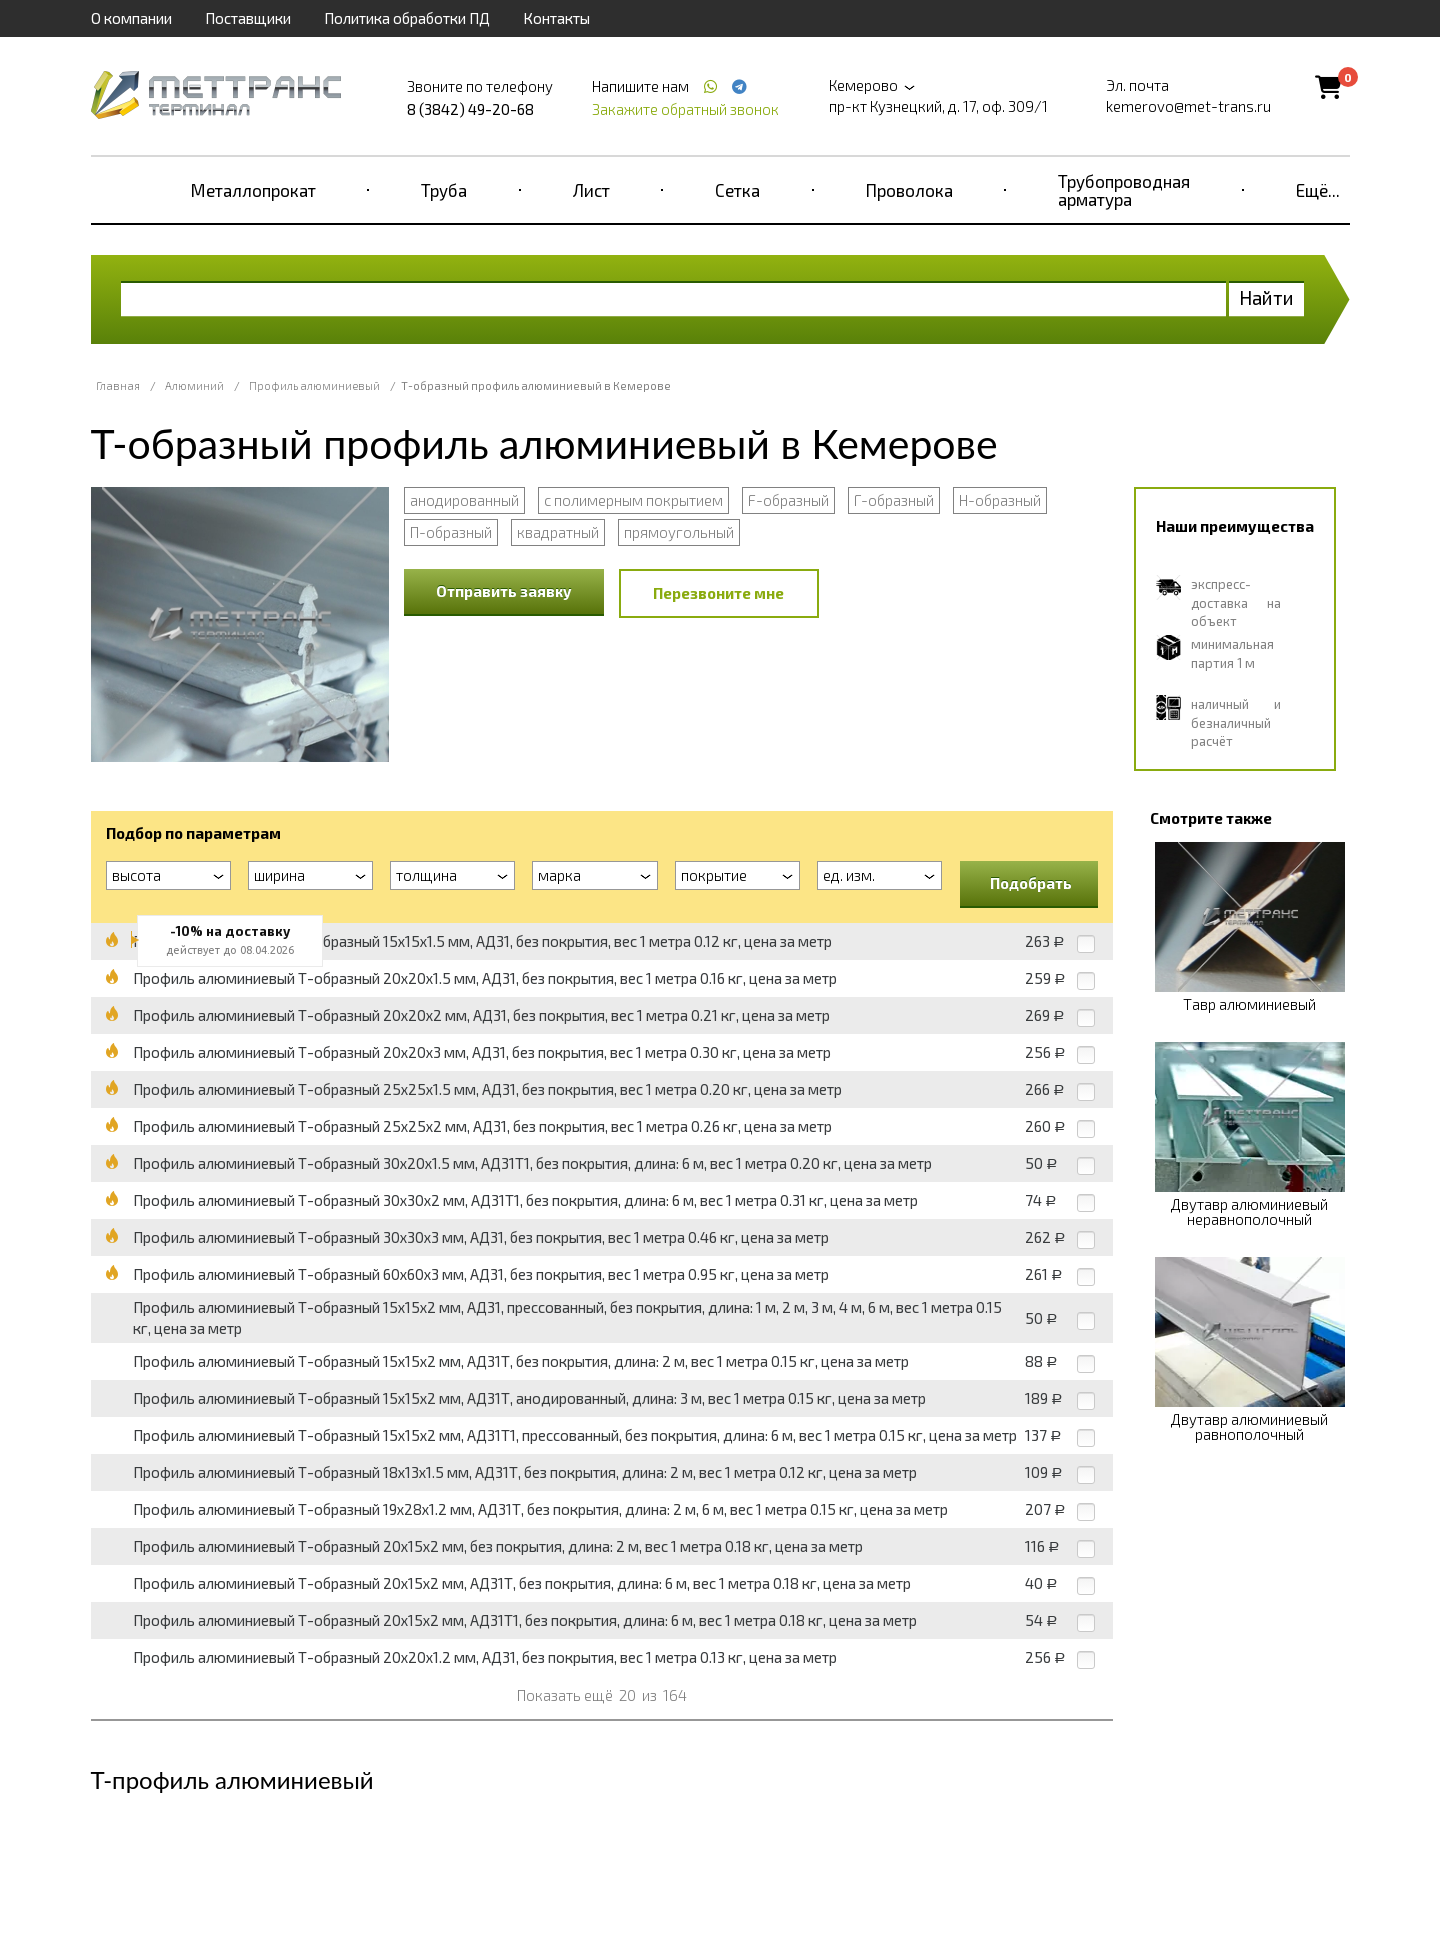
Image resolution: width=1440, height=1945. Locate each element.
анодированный (464, 500)
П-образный (451, 532)
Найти (1266, 297)
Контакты (556, 18)
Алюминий (194, 385)
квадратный (558, 532)
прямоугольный (679, 532)
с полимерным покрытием (633, 500)
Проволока (909, 190)
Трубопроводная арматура (1124, 190)
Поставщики (248, 18)
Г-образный (894, 500)
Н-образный (1000, 500)
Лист (591, 190)
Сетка (737, 190)
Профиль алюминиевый (314, 385)
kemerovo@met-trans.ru (1188, 106)
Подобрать (1031, 883)
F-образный (788, 500)
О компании (131, 18)
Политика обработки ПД (407, 18)
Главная (118, 385)
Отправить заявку (504, 591)
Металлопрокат (253, 190)
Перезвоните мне (718, 593)
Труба (444, 190)
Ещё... (1318, 190)
